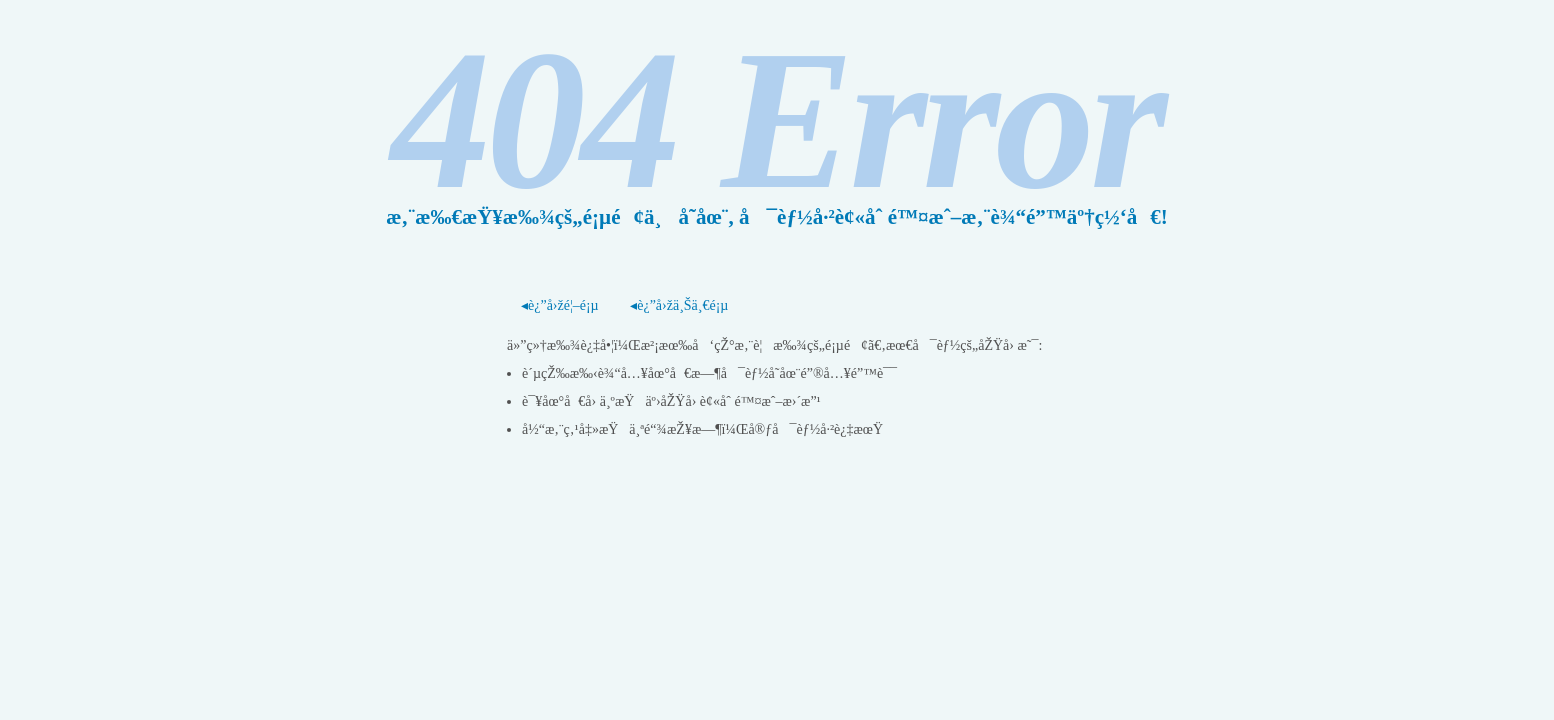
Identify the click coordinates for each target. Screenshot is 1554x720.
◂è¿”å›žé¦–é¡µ (560, 305)
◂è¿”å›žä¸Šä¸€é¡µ (679, 305)
